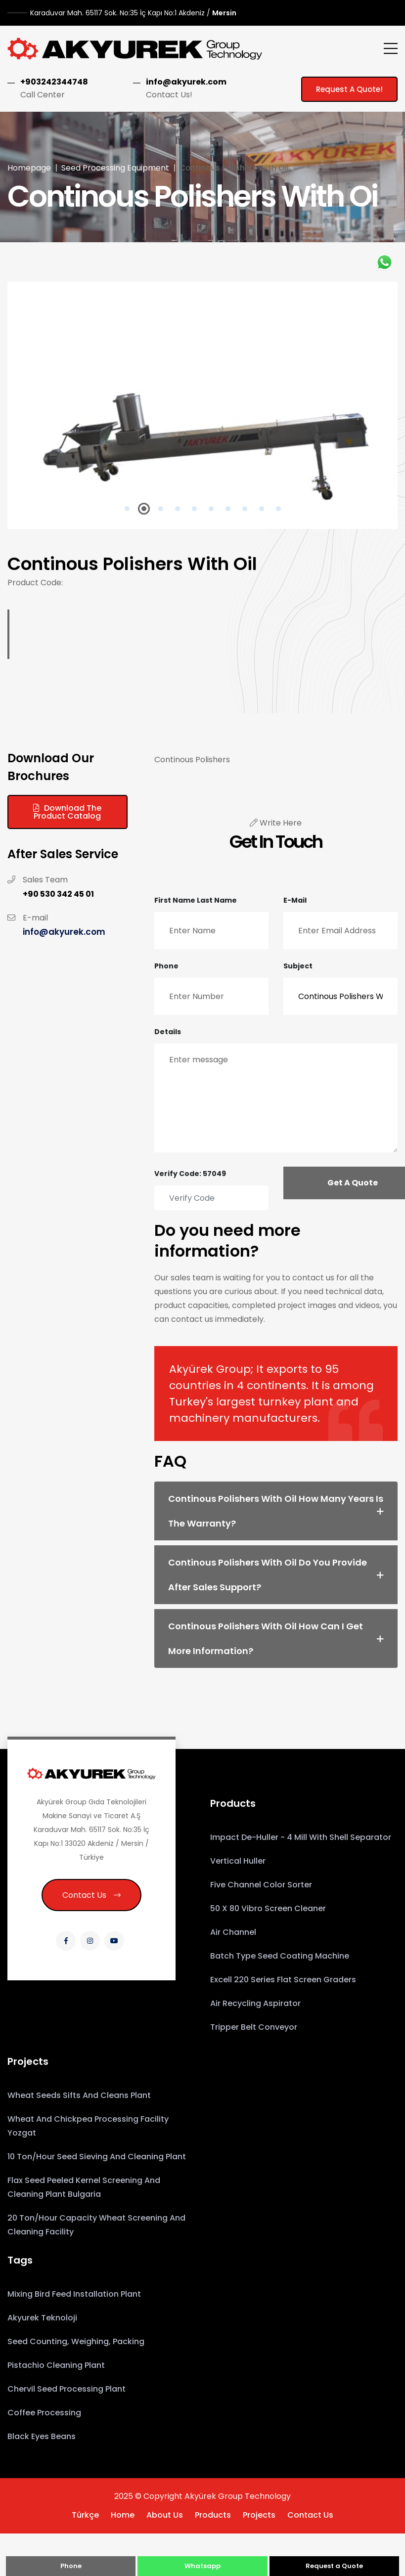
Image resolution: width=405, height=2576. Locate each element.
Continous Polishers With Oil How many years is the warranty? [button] (275, 1510)
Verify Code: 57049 (190, 1174)
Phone (166, 966)
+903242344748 (54, 81)
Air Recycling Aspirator (255, 2003)
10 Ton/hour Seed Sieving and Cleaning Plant (96, 2156)
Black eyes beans (41, 2436)
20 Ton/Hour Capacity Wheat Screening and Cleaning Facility (96, 2224)
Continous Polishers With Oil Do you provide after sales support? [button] (267, 1574)
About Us (164, 2515)
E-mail (295, 900)
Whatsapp (202, 2566)
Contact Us (91, 1895)
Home (123, 2515)
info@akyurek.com (186, 81)
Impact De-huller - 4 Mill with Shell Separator (300, 1837)
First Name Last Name (195, 900)
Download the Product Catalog (67, 812)
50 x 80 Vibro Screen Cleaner (268, 1908)
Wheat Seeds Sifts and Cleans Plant (79, 2095)
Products (213, 2515)
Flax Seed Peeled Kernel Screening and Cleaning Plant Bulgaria (83, 2187)
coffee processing (44, 2412)
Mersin (133, 13)
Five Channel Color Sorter (261, 1884)
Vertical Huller (238, 1861)
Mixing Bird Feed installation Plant (74, 2294)
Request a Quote (334, 2566)
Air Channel (233, 1932)
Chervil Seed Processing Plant (66, 2389)
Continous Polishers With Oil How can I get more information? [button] (265, 1638)
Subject (298, 966)
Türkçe (85, 2515)
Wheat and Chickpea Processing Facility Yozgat (88, 2126)
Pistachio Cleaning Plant (56, 2365)
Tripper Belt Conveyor (253, 2027)
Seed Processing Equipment (115, 168)
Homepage (29, 168)
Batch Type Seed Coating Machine (279, 1956)
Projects (259, 2515)
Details (167, 1032)
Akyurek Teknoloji (42, 2317)
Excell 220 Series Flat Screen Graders (283, 1979)
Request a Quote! (349, 89)
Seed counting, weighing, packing (75, 2341)
